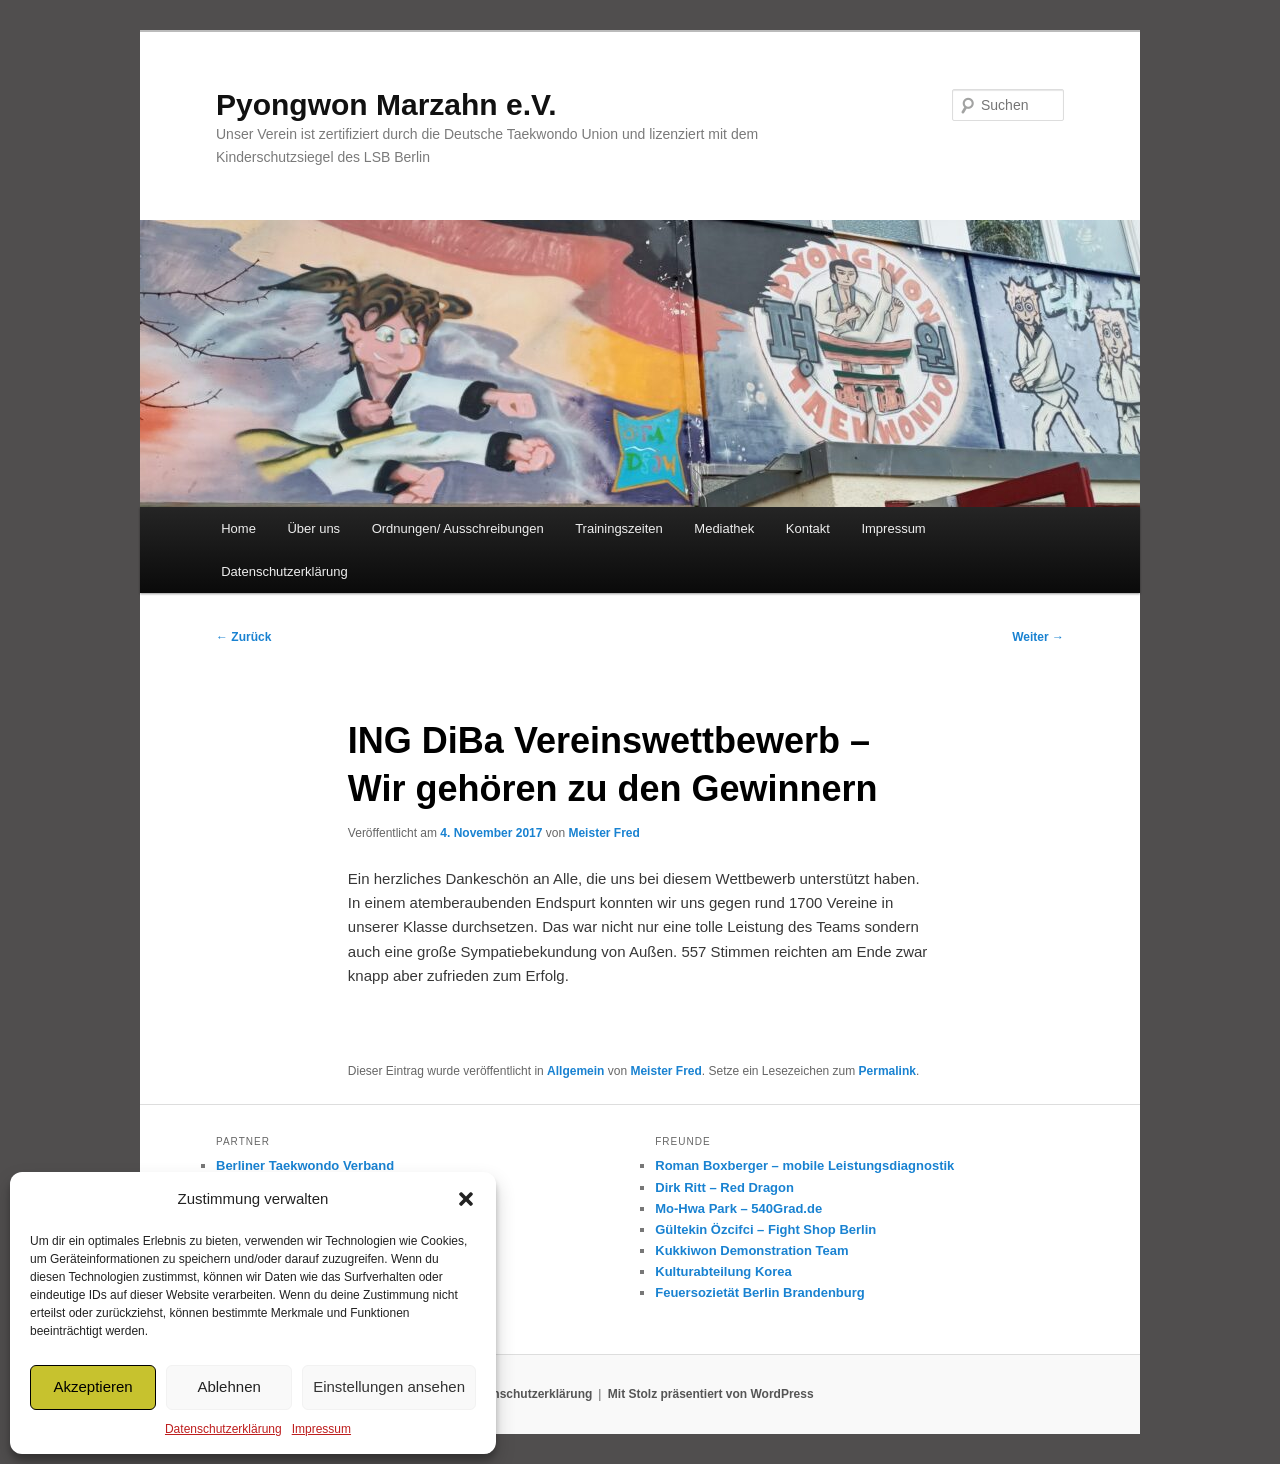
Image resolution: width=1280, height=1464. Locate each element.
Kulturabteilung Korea (723, 1271)
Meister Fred (603, 833)
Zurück (243, 637)
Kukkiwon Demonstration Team (751, 1250)
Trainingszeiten (619, 528)
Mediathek (724, 528)
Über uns (313, 528)
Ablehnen (228, 1386)
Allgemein (575, 1071)
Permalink (887, 1071)
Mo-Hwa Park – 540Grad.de (738, 1208)
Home (238, 528)
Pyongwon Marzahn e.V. (386, 104)
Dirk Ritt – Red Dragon (724, 1187)
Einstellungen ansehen (389, 1386)
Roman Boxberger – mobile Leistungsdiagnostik (804, 1165)
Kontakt (808, 528)
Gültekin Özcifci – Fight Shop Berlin (765, 1229)
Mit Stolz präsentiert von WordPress (711, 1394)
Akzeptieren (92, 1386)
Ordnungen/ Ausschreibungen (458, 528)
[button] (466, 1199)
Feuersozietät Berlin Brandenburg (759, 1292)
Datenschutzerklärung (223, 1429)
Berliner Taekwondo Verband (305, 1165)
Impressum (321, 1429)
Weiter (1038, 637)
